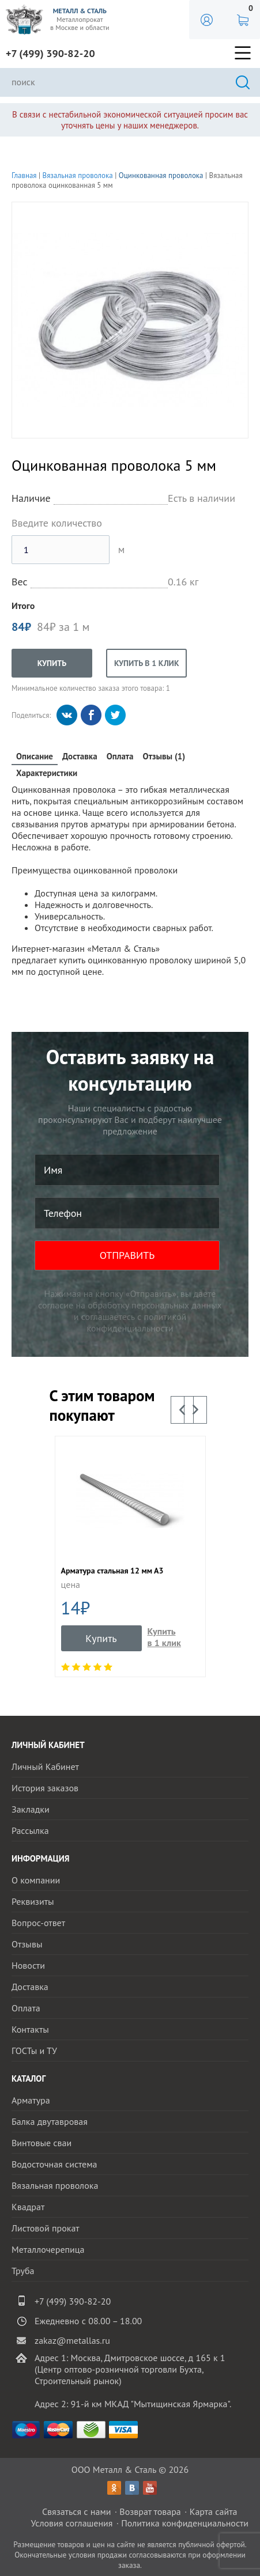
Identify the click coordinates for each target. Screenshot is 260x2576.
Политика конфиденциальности (184, 2523)
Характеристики (46, 772)
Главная (24, 175)
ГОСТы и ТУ (34, 2050)
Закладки (31, 1809)
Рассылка (30, 1830)
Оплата (120, 756)
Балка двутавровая (50, 2121)
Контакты (30, 2029)
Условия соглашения (71, 2523)
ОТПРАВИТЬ (127, 1255)
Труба (23, 2270)
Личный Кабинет (45, 1766)
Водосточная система (54, 2164)
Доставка (79, 756)
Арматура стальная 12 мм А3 (112, 1570)
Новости (28, 1965)
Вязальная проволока (78, 175)
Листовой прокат (46, 2228)
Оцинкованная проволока (161, 175)
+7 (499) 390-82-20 (50, 53)
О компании (36, 1880)
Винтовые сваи (41, 2142)
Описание (34, 756)
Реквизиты (33, 1901)
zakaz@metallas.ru (72, 2340)
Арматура (31, 2100)
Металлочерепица (48, 2249)
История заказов (45, 1788)
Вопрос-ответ (38, 1922)
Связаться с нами (76, 2511)
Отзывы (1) (164, 756)
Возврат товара (150, 2511)
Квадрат (28, 2206)
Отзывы (27, 1944)
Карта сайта (214, 2511)
